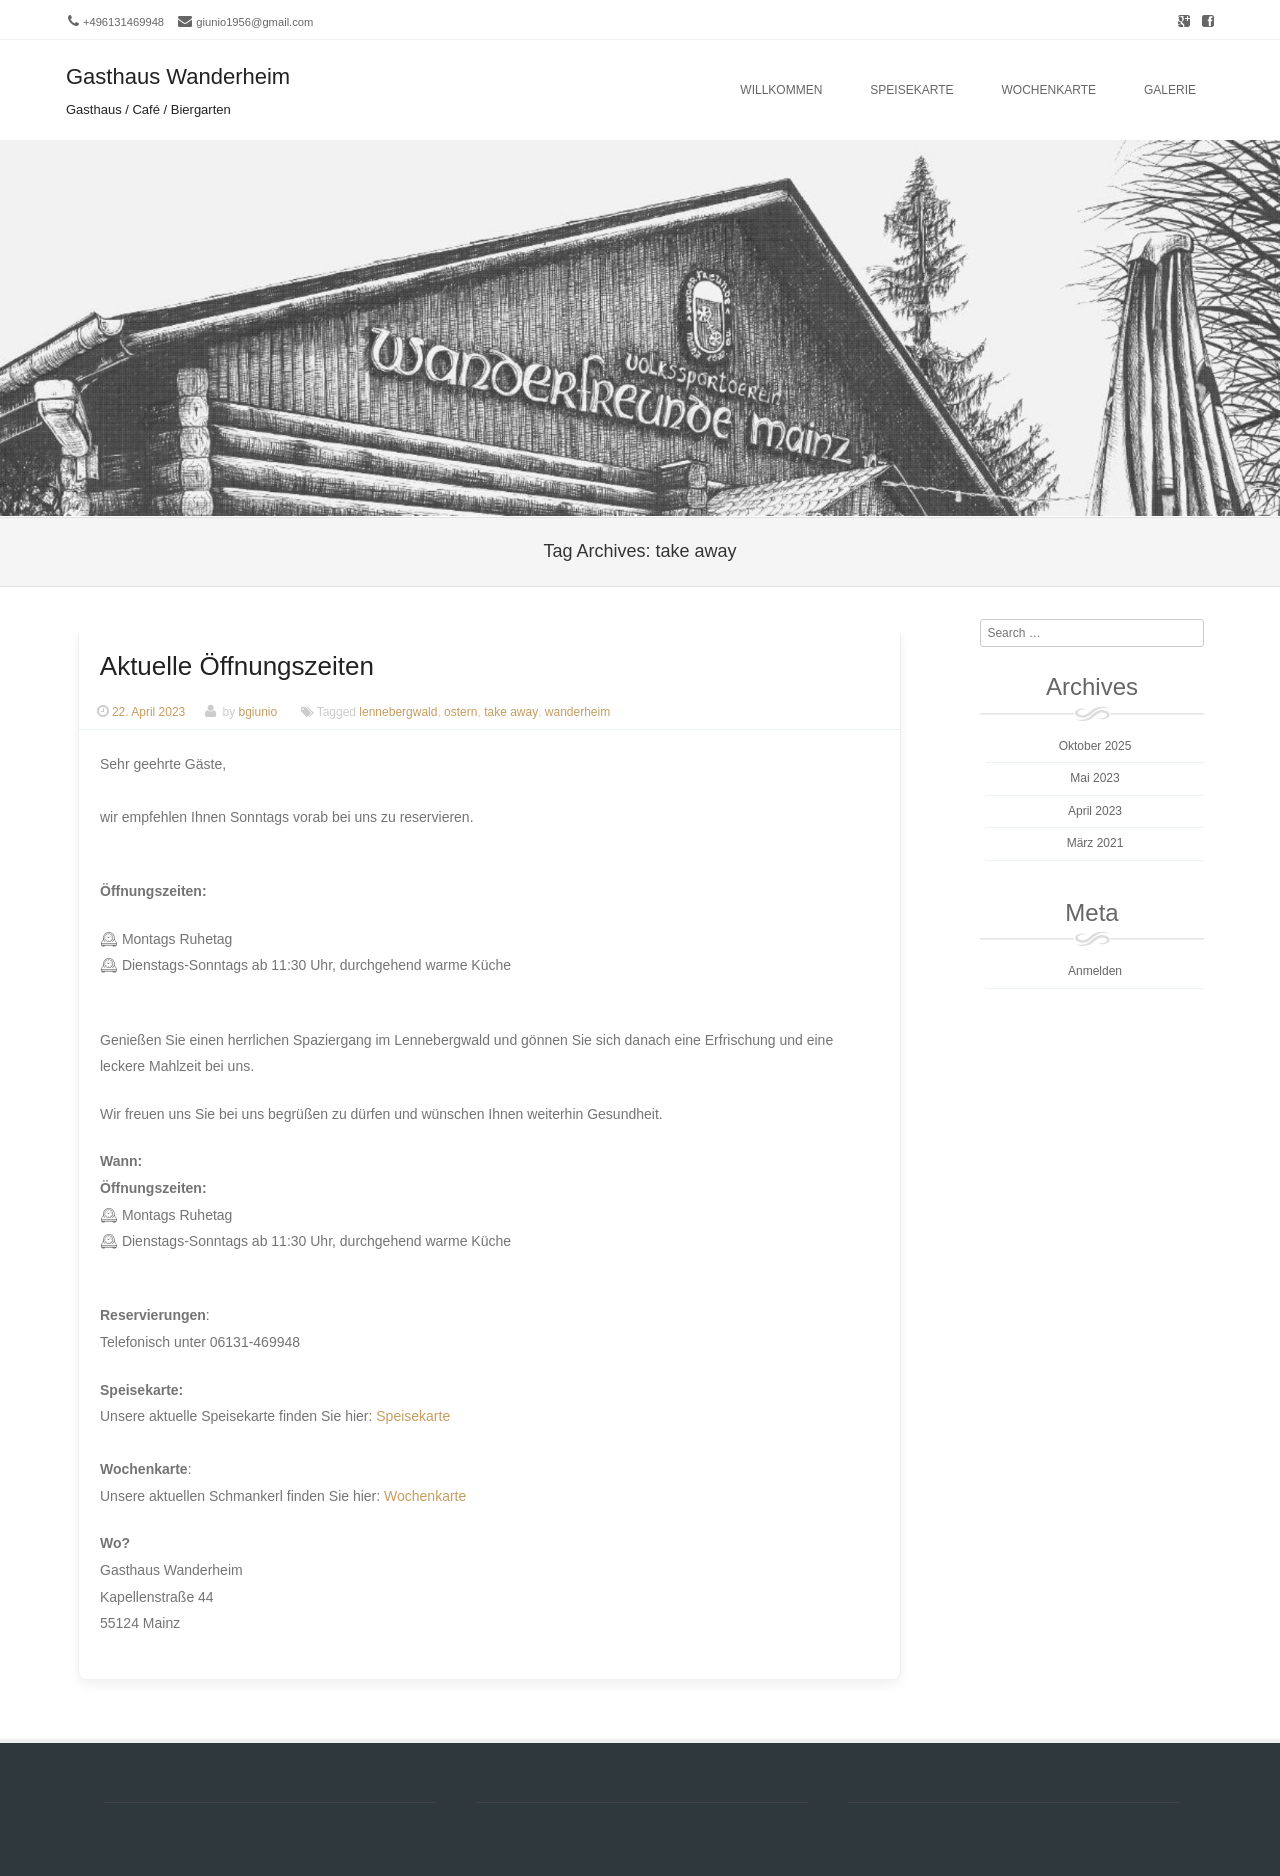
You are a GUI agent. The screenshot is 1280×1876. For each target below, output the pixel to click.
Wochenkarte (1049, 90)
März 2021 (1095, 843)
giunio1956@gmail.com (254, 22)
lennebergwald (398, 712)
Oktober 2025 (1095, 746)
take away (511, 712)
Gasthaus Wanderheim (178, 76)
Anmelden (1095, 971)
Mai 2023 (1094, 778)
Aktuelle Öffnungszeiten (237, 666)
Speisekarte (911, 90)
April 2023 (1095, 811)
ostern (460, 712)
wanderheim (577, 712)
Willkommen (781, 90)
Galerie (1170, 90)
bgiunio (257, 712)
